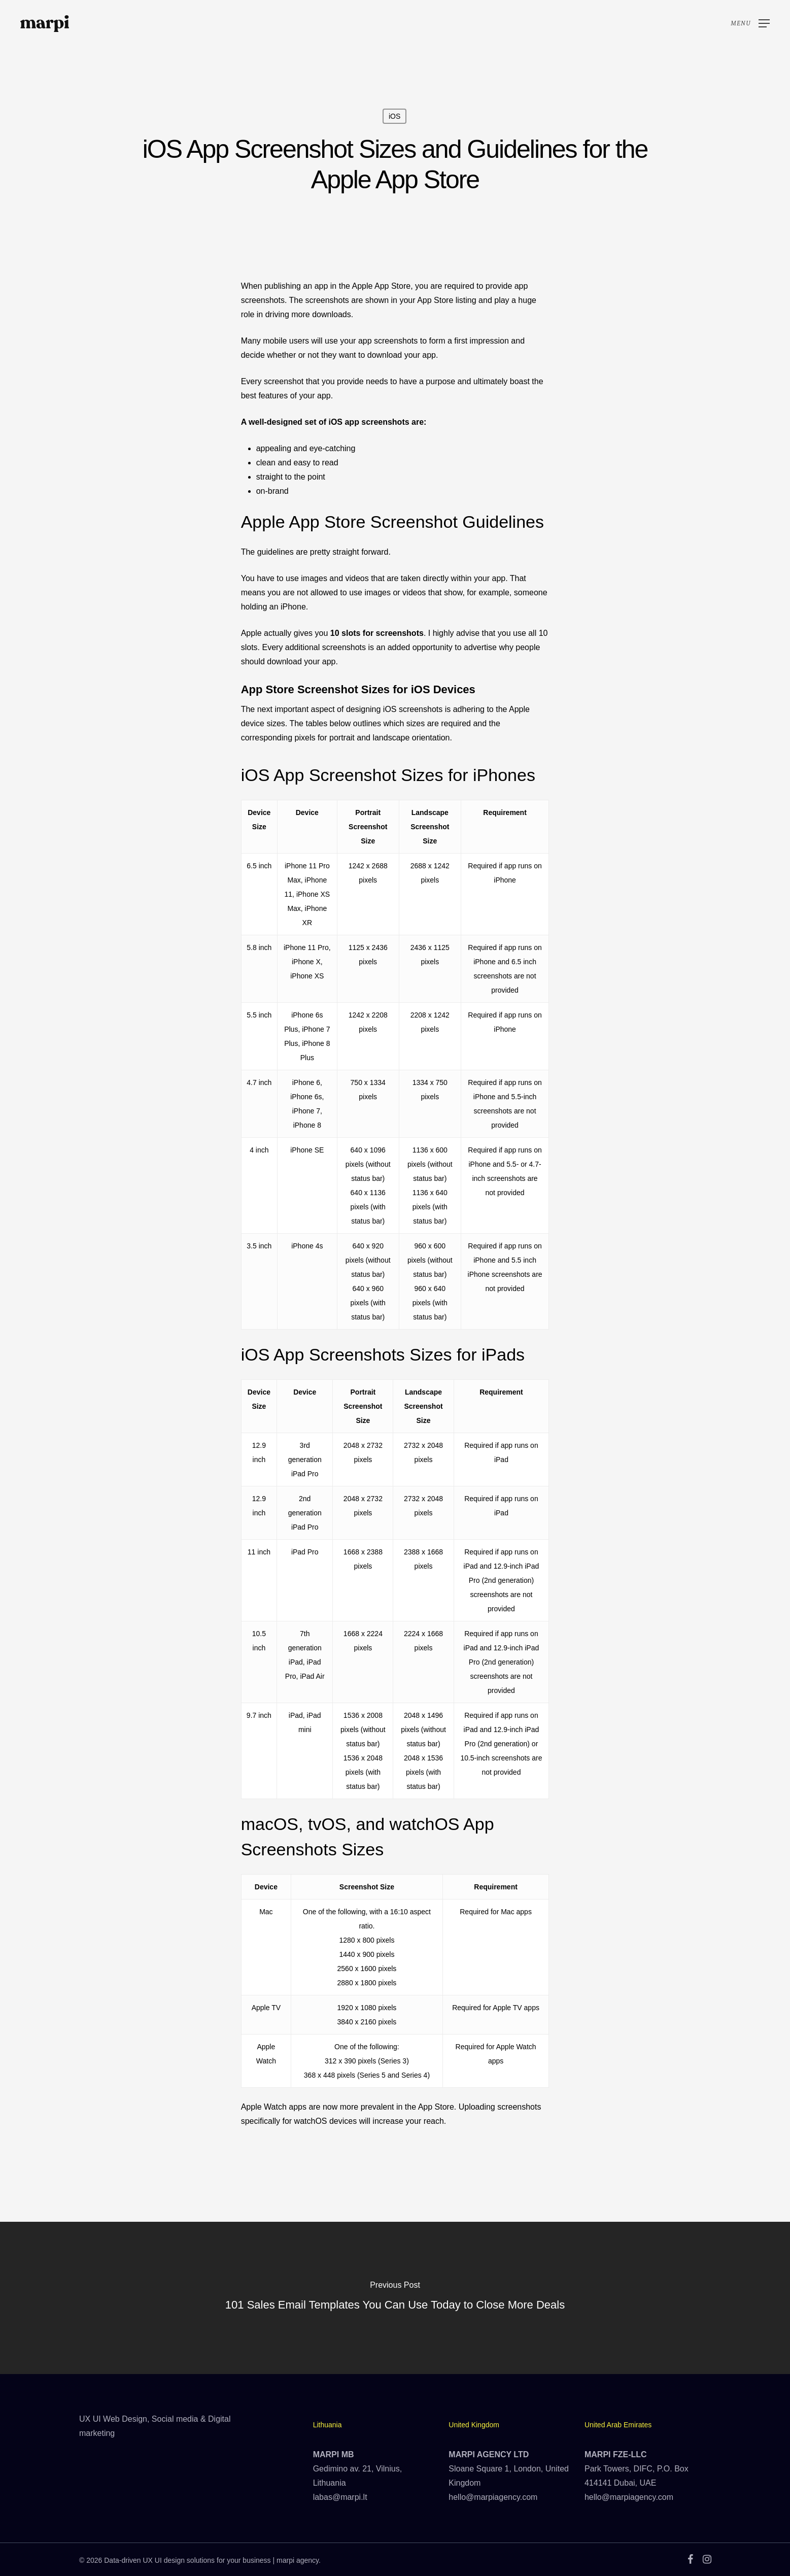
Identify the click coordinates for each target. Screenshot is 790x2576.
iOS (394, 116)
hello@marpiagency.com (493, 2497)
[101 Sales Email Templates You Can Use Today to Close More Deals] (395, 2298)
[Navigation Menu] (750, 23)
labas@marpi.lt (340, 2497)
